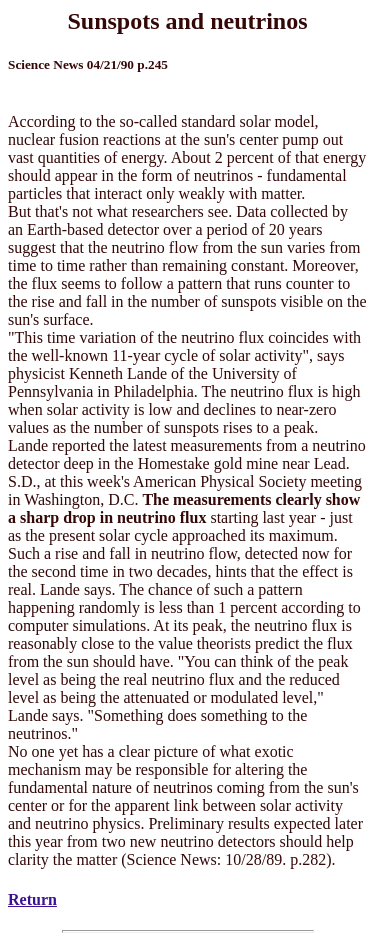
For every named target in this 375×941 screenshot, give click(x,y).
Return (32, 899)
